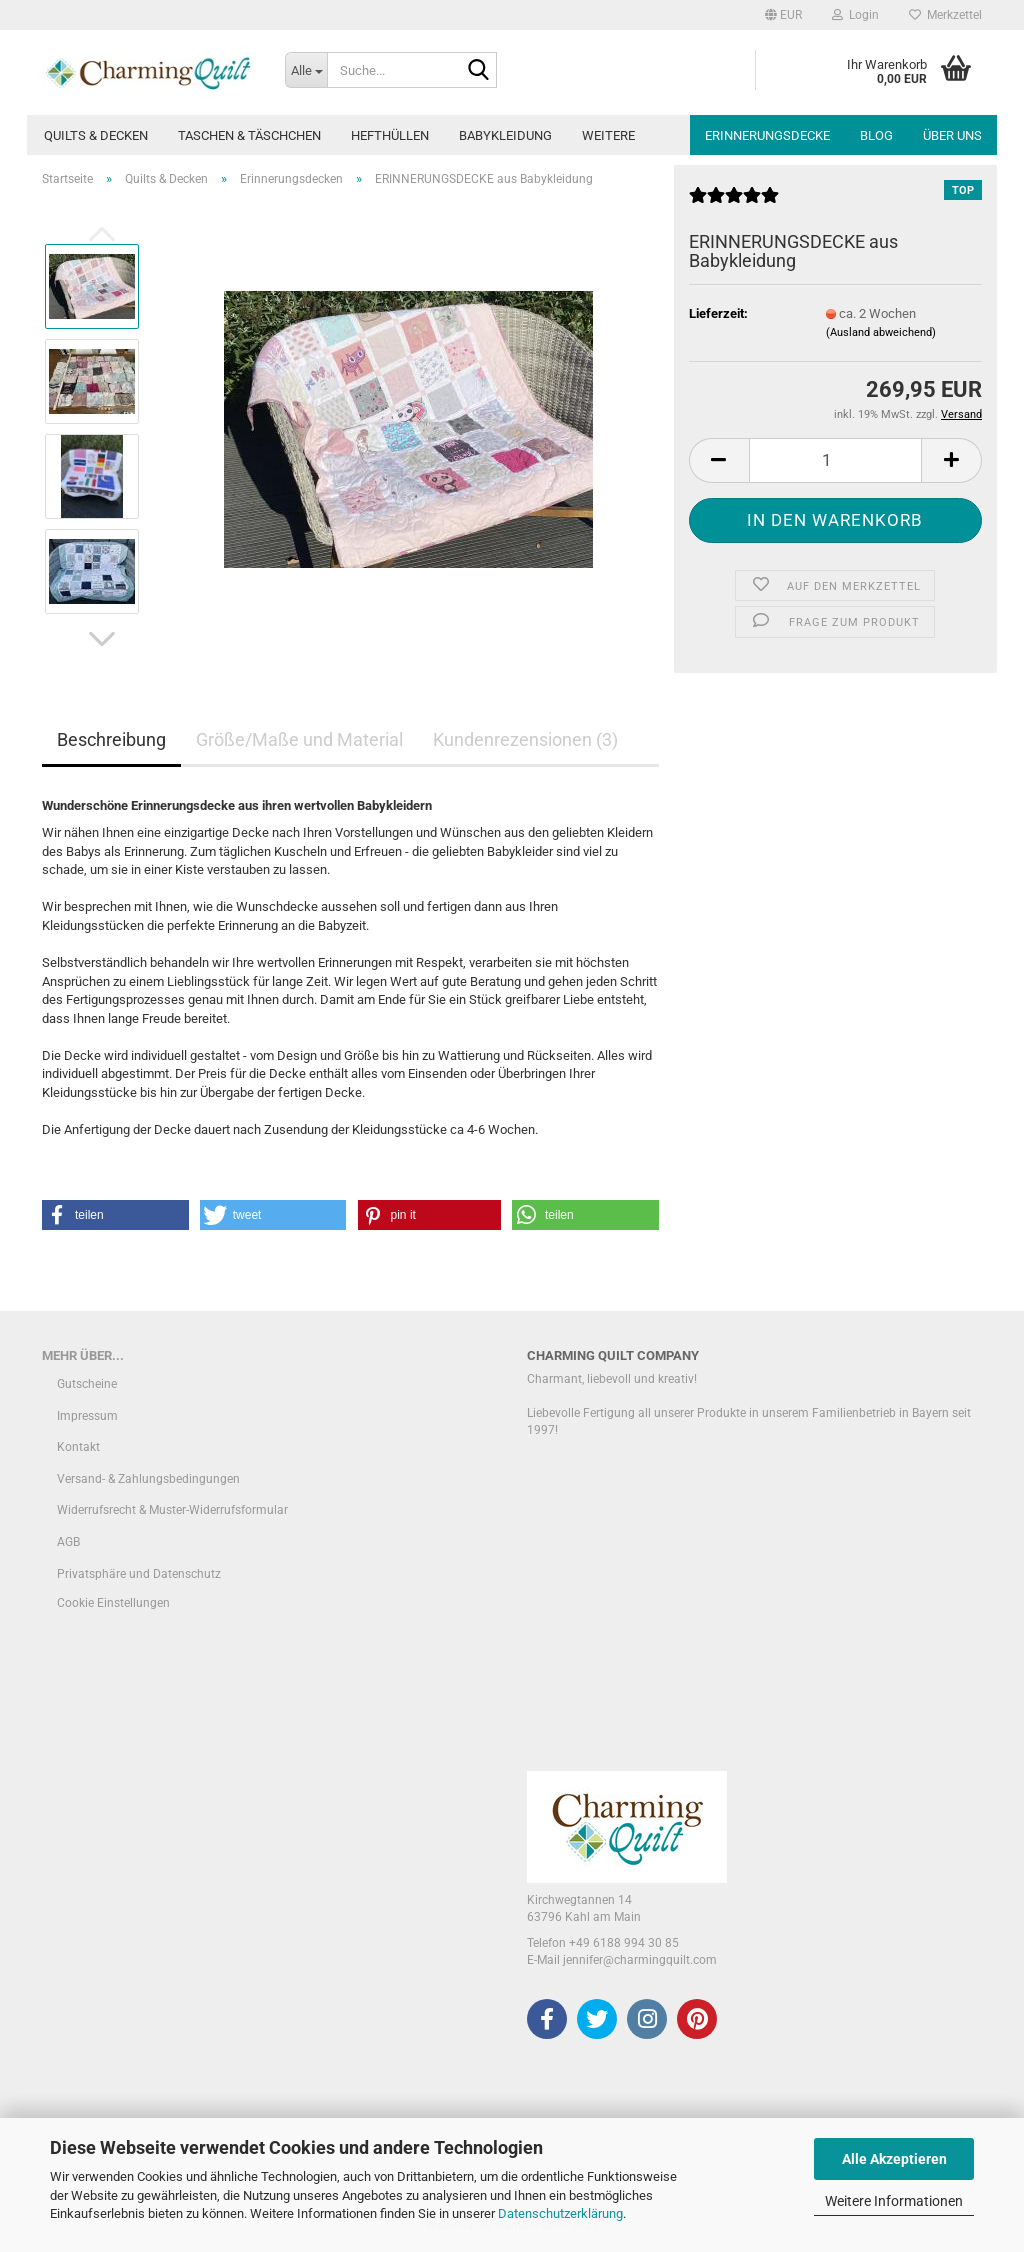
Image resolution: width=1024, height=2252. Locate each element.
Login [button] (855, 15)
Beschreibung (111, 739)
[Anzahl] (835, 460)
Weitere (608, 135)
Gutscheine (87, 1384)
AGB (68, 1542)
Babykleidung (505, 135)
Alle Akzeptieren (894, 2159)
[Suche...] (306, 70)
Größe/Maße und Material (299, 739)
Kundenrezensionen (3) (525, 739)
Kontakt (78, 1447)
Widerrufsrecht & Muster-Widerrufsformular (172, 1510)
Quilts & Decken (96, 135)
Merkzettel (945, 15)
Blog (876, 135)
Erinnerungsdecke (767, 135)
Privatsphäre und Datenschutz (139, 1574)
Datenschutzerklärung (560, 2213)
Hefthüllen (390, 135)
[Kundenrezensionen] (734, 203)
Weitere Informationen (894, 2201)
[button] (783, 15)
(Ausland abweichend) (881, 332)
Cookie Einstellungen (113, 1603)
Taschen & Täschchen (249, 135)
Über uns (952, 135)
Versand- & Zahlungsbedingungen (148, 1479)
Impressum (87, 1416)
